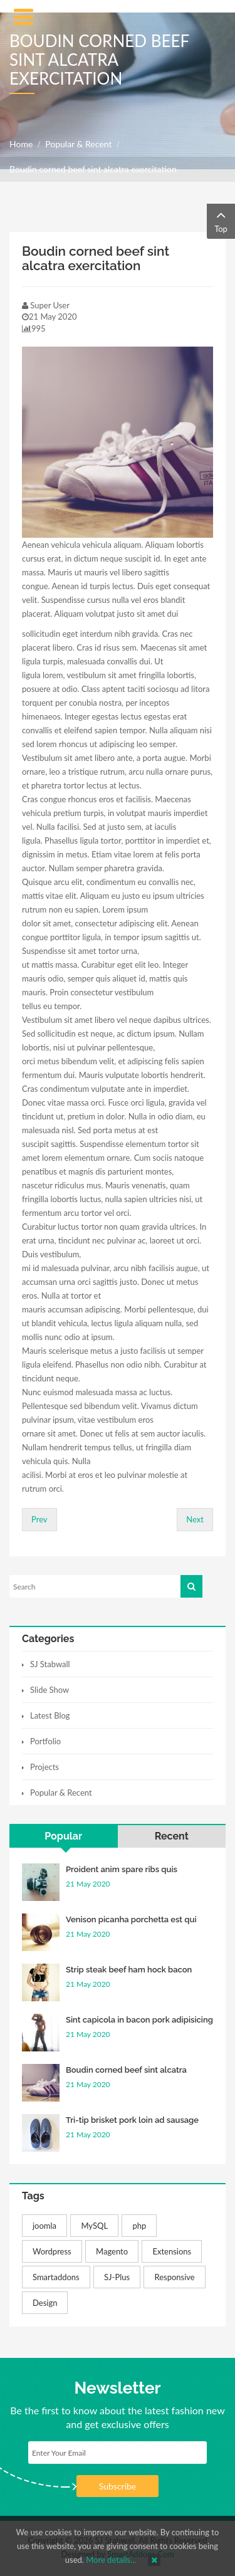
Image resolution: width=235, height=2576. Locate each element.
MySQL (94, 2226)
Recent (172, 1836)
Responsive (174, 2277)
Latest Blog (50, 1715)
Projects (44, 1767)
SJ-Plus (117, 2277)
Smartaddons (56, 2277)
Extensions (171, 2251)
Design (45, 2303)
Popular (63, 1836)
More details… (111, 2560)
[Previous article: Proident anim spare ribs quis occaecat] (39, 1519)
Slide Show (49, 1690)
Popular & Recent (78, 144)
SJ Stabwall (50, 1664)
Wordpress (52, 2251)
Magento (112, 2251)
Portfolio (45, 1741)
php (139, 2226)
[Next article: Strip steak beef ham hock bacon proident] (195, 1519)
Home (21, 144)
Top (221, 220)
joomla (44, 2226)
